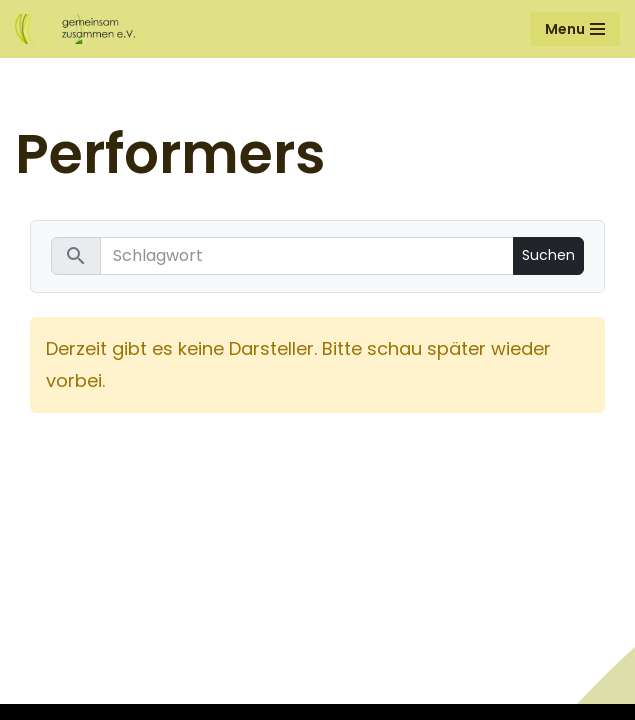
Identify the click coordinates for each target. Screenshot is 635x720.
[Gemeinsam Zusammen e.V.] (75, 29)
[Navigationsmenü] (575, 29)
